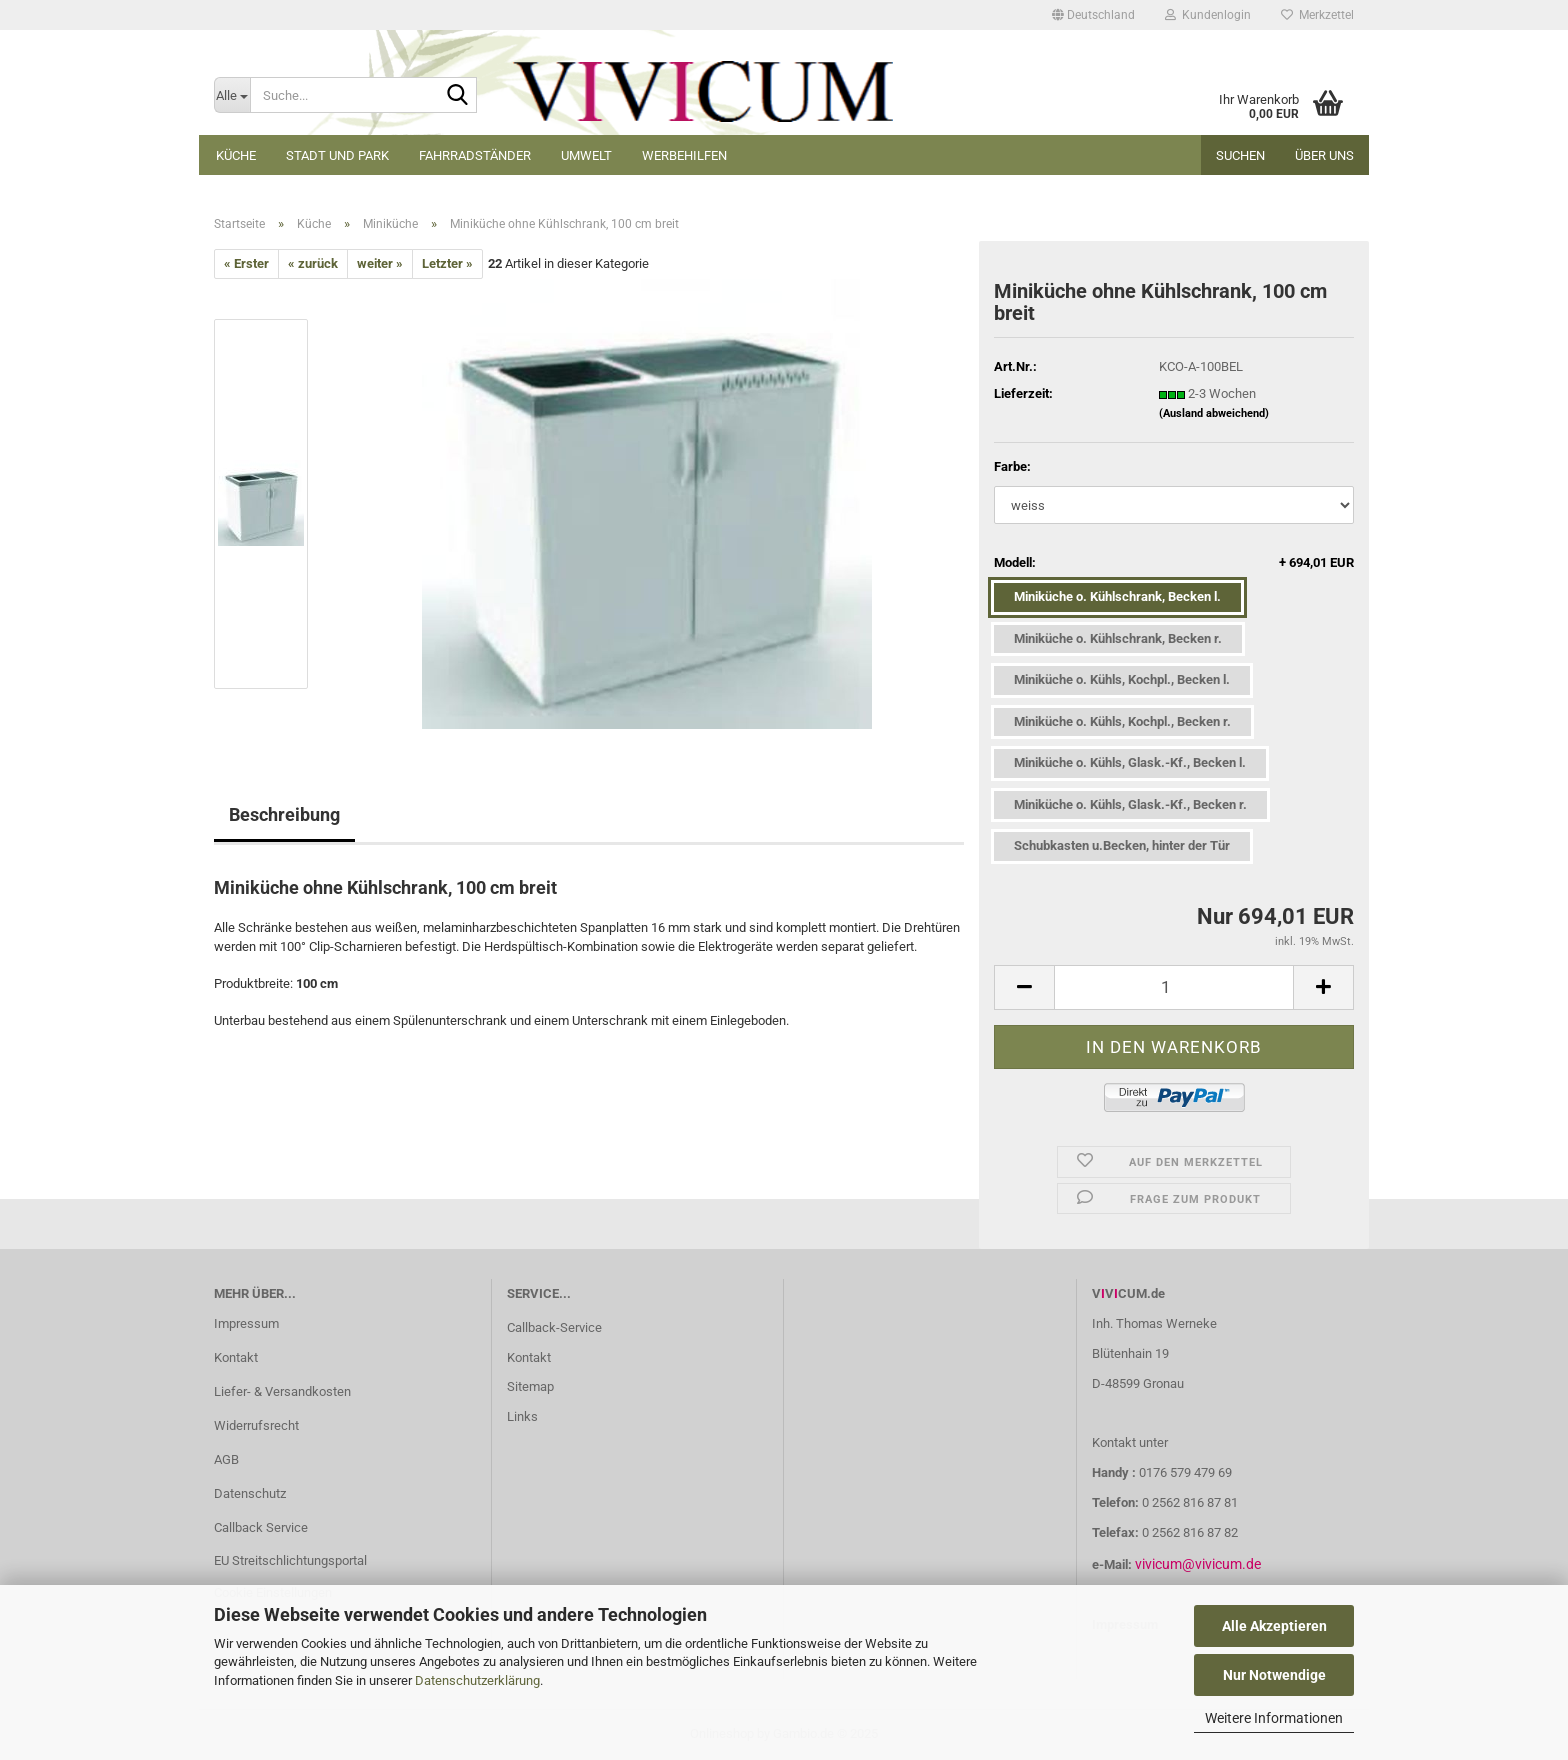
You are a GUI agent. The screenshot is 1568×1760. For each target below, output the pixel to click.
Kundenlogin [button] (1208, 15)
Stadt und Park (337, 155)
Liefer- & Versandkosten (282, 1391)
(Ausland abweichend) (1214, 413)
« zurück (313, 263)
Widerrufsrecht (256, 1425)
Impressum (246, 1323)
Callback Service (261, 1527)
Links (522, 1416)
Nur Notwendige (1274, 1675)
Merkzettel (1317, 15)
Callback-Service (554, 1327)
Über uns (1324, 155)
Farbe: (1012, 466)
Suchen (1240, 155)
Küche (236, 155)
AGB (226, 1459)
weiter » (380, 263)
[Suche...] (232, 95)
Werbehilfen (684, 155)
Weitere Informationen (1274, 1718)
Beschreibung (284, 814)
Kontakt (236, 1357)
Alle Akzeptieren (1274, 1626)
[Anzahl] (1174, 987)
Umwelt (586, 155)
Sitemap (530, 1386)
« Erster (246, 263)
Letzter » (447, 263)
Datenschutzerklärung (477, 1680)
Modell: (1174, 563)
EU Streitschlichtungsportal (290, 1560)
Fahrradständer (475, 155)
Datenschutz (250, 1493)
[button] (1093, 15)
